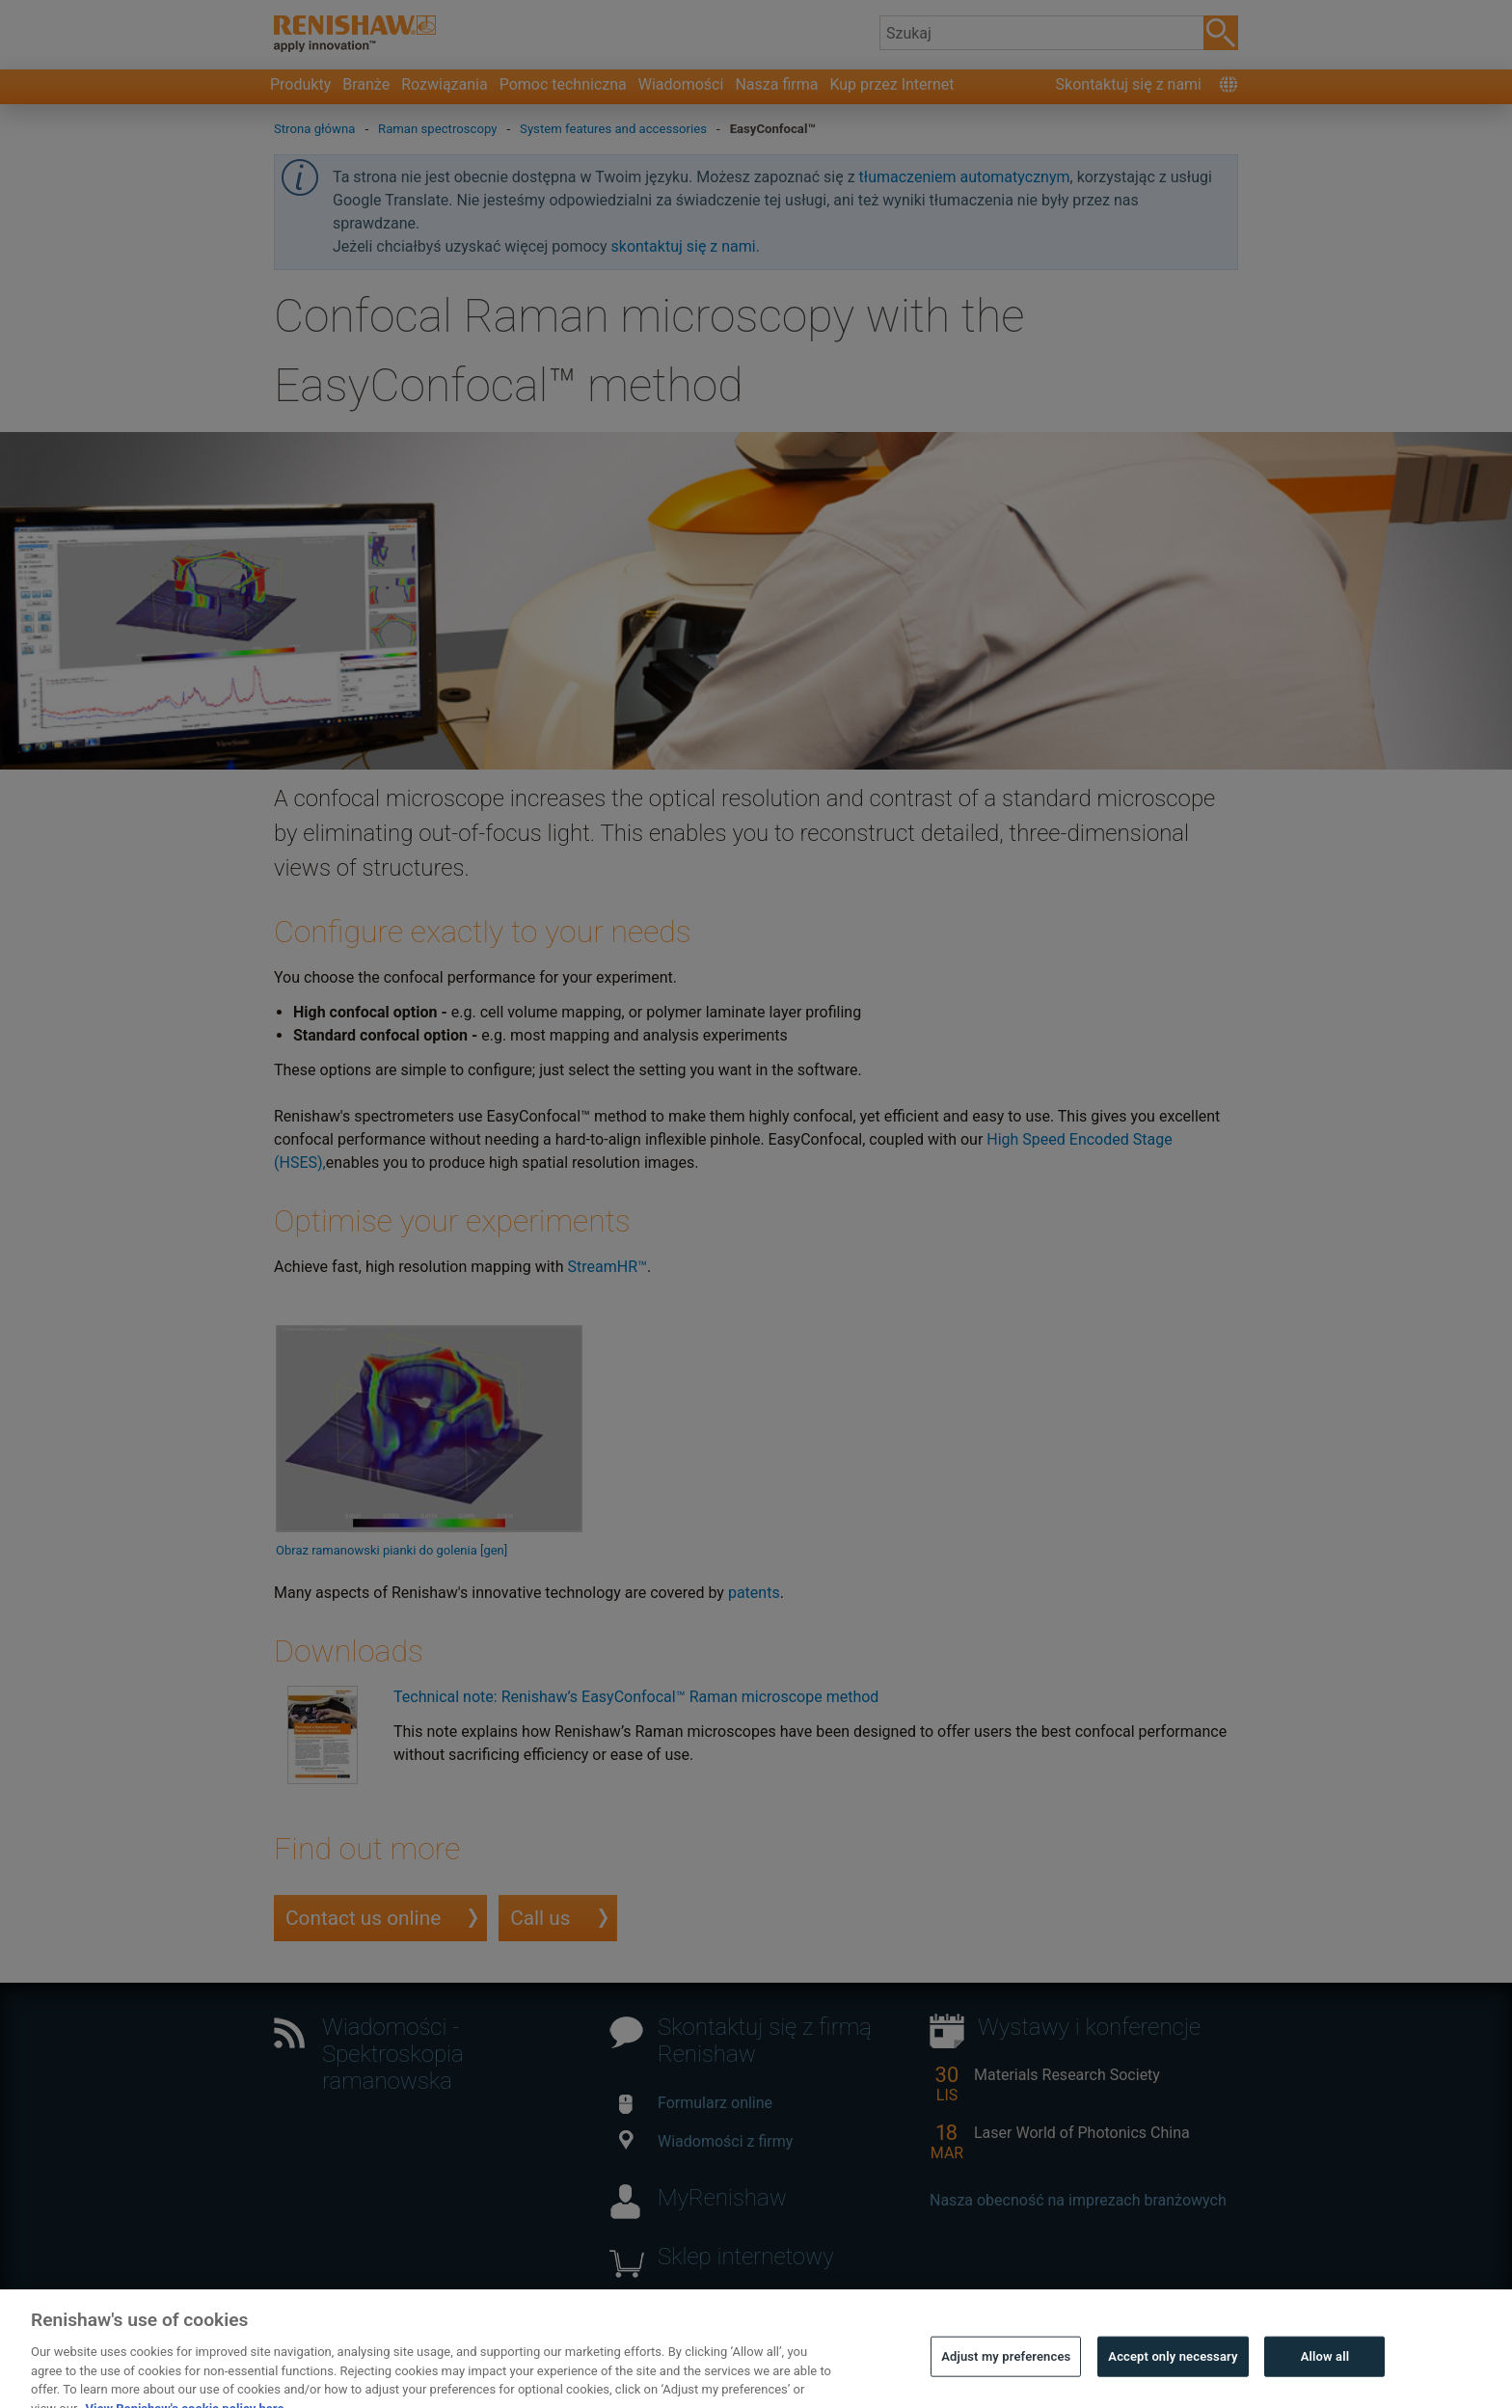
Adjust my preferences (1005, 2380)
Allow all (1325, 2380)
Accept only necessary (1172, 2380)
